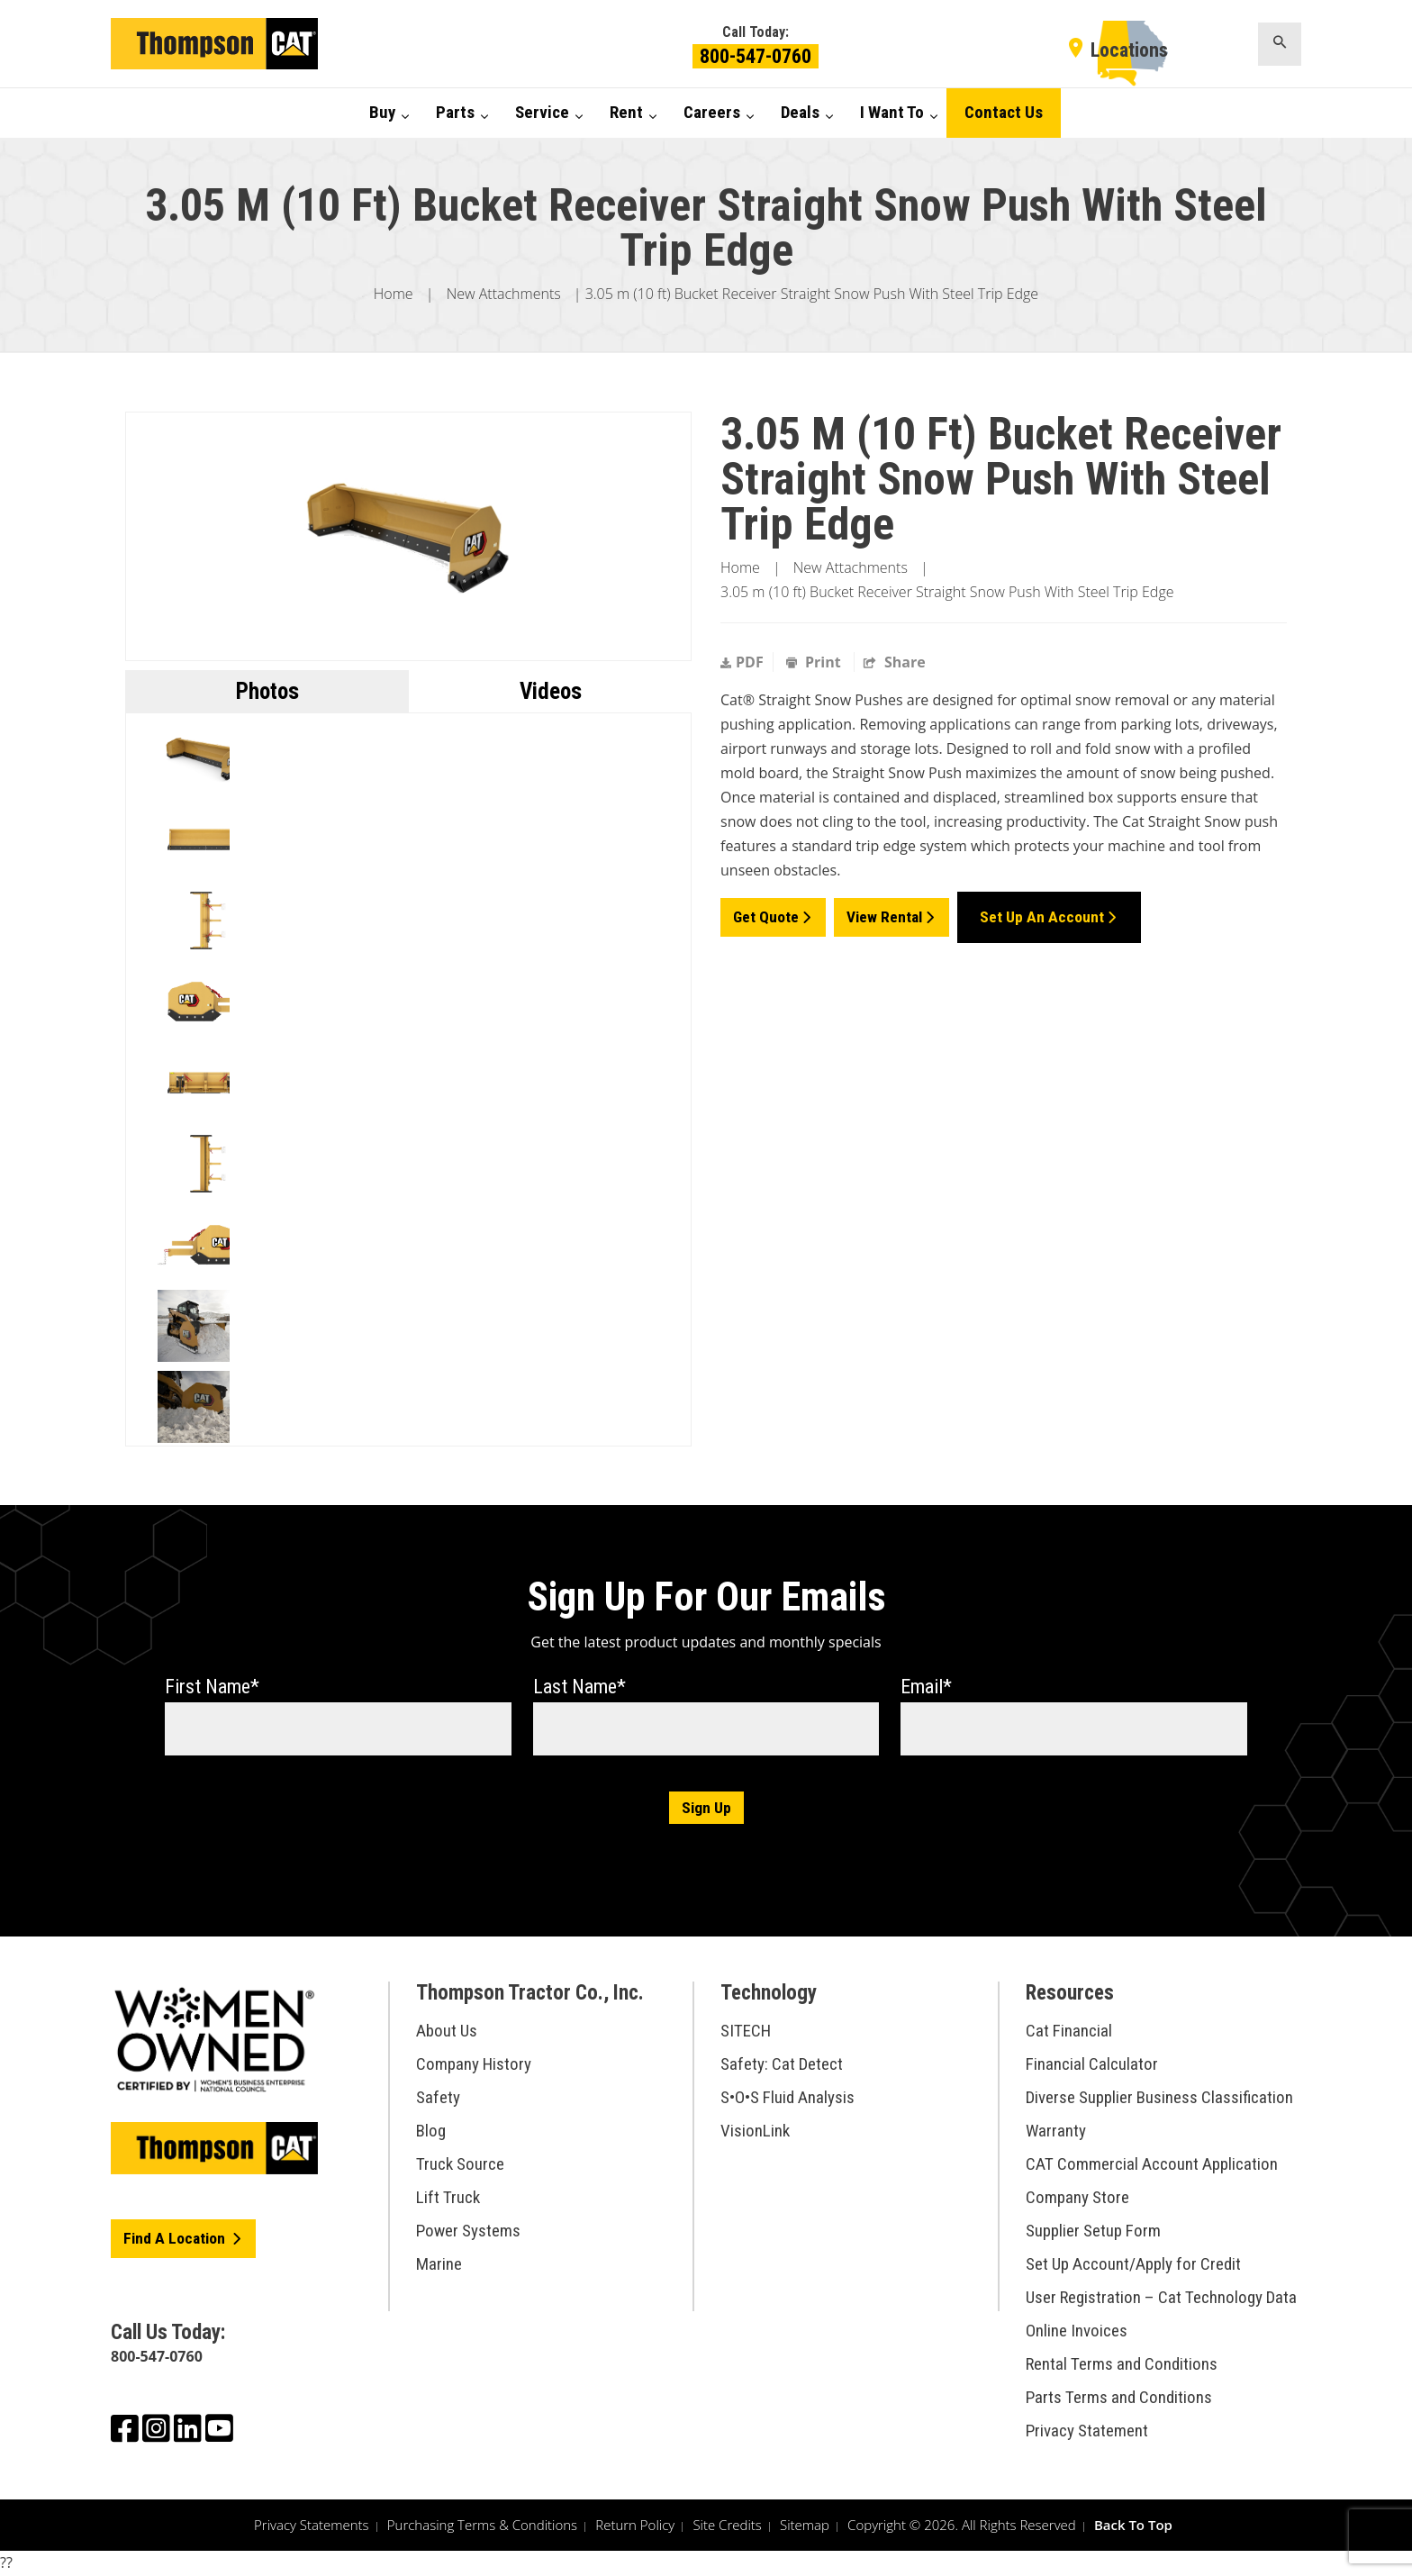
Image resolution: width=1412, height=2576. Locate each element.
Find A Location (177, 2239)
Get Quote (766, 912)
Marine (439, 2264)
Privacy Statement (1087, 2431)
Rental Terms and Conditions (1121, 2364)
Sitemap (804, 2526)
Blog (431, 2131)
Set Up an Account (1045, 912)
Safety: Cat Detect (781, 2064)
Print (815, 662)
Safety (438, 2098)
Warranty (1056, 2131)
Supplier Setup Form (1093, 2231)
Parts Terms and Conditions (1119, 2398)
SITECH (745, 2031)
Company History (473, 2064)
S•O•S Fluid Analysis (787, 2098)
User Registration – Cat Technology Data (1161, 2298)
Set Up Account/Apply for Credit (1133, 2264)
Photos (267, 691)
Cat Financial (1069, 2031)
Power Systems (468, 2231)
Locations (1129, 50)
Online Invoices (1076, 2331)
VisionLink (755, 2131)
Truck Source (460, 2164)
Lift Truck (448, 2198)
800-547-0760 (755, 56)
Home (393, 294)
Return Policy (634, 2526)
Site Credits (726, 2526)
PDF (742, 662)
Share (895, 662)
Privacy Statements (311, 2526)
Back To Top (1133, 2526)
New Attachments (504, 294)
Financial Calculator (1092, 2064)
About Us (446, 2031)
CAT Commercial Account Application (1152, 2164)
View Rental (886, 912)
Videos (551, 691)
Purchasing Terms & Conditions (482, 2526)
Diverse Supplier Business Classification (1159, 2098)
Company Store (1077, 2198)
